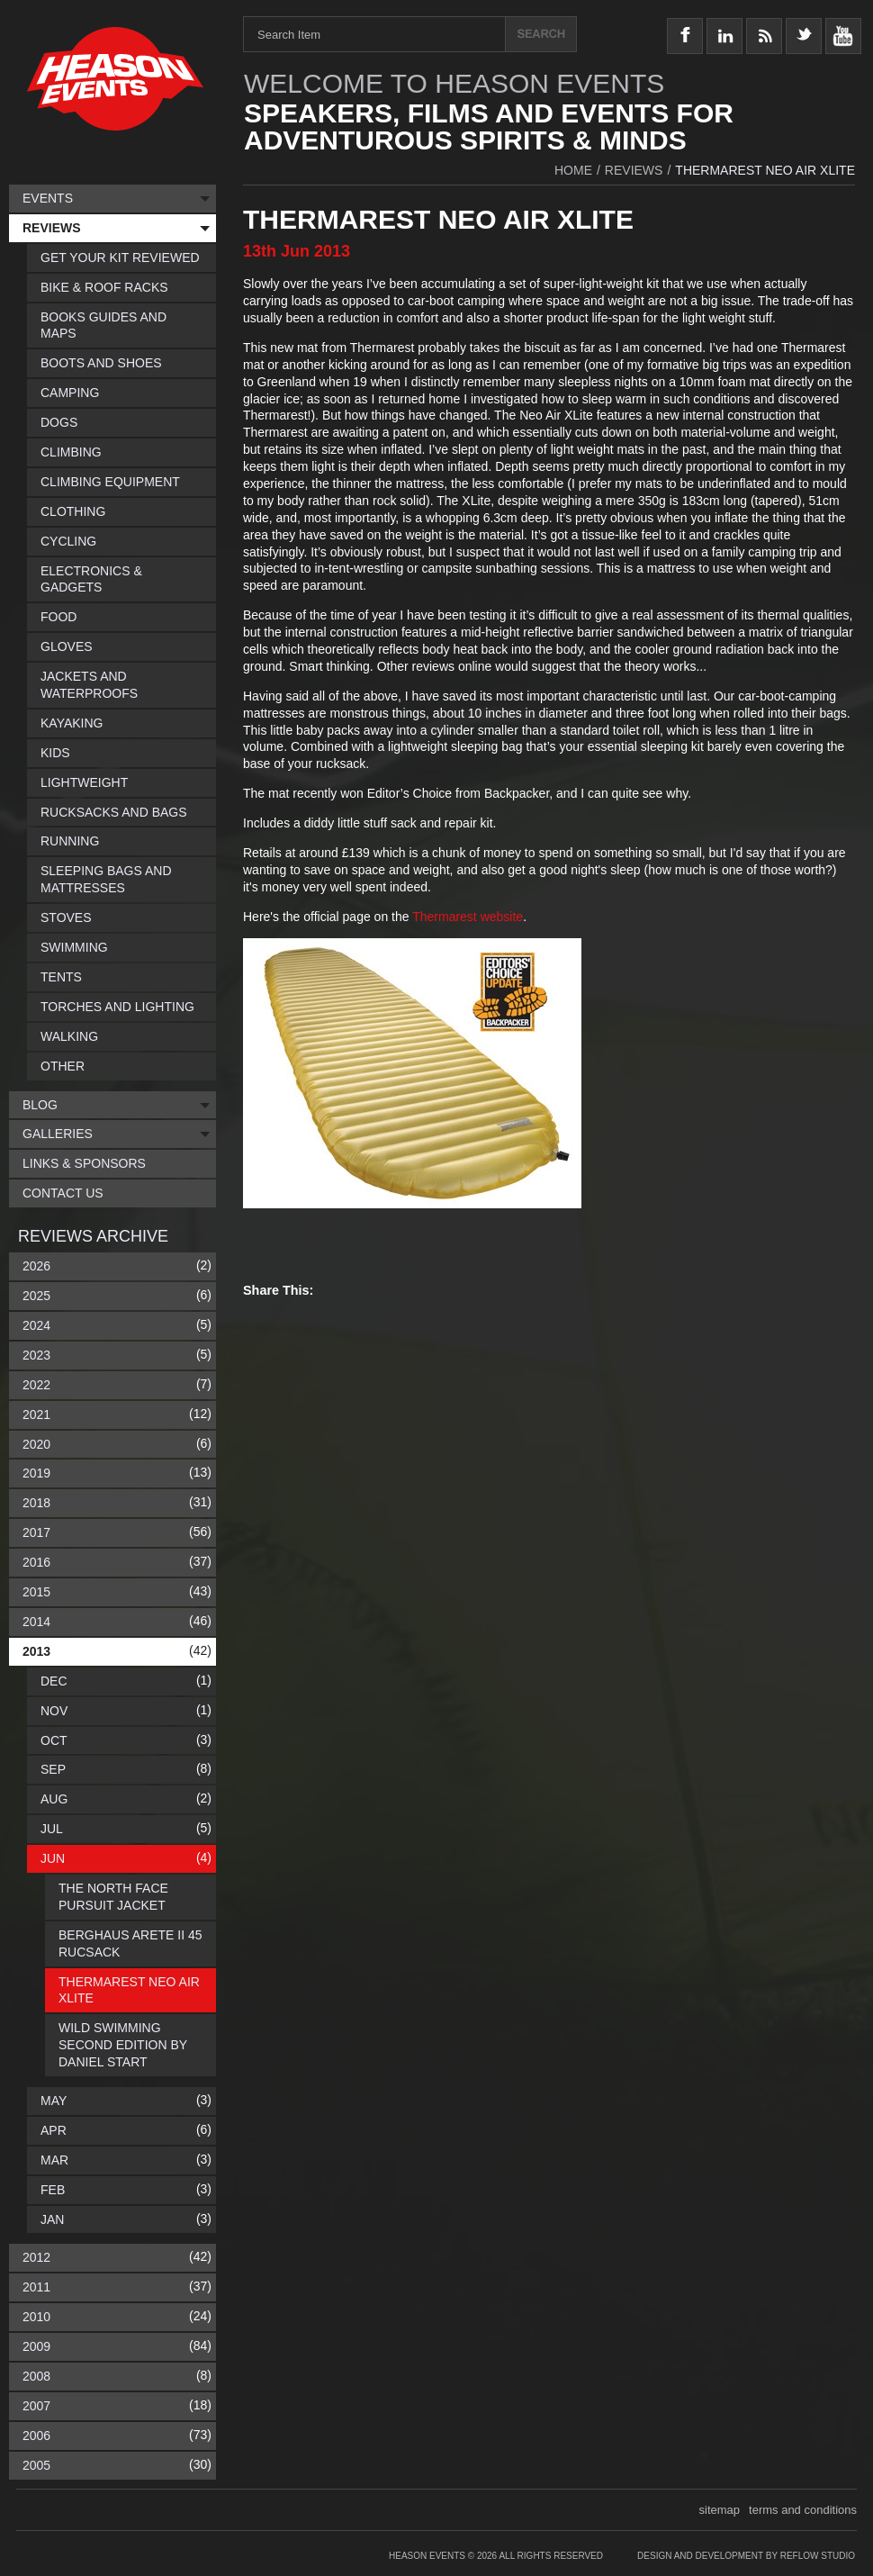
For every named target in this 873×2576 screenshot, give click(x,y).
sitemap (720, 2510)
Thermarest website (467, 916)
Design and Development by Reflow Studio (746, 2556)
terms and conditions (803, 2510)
